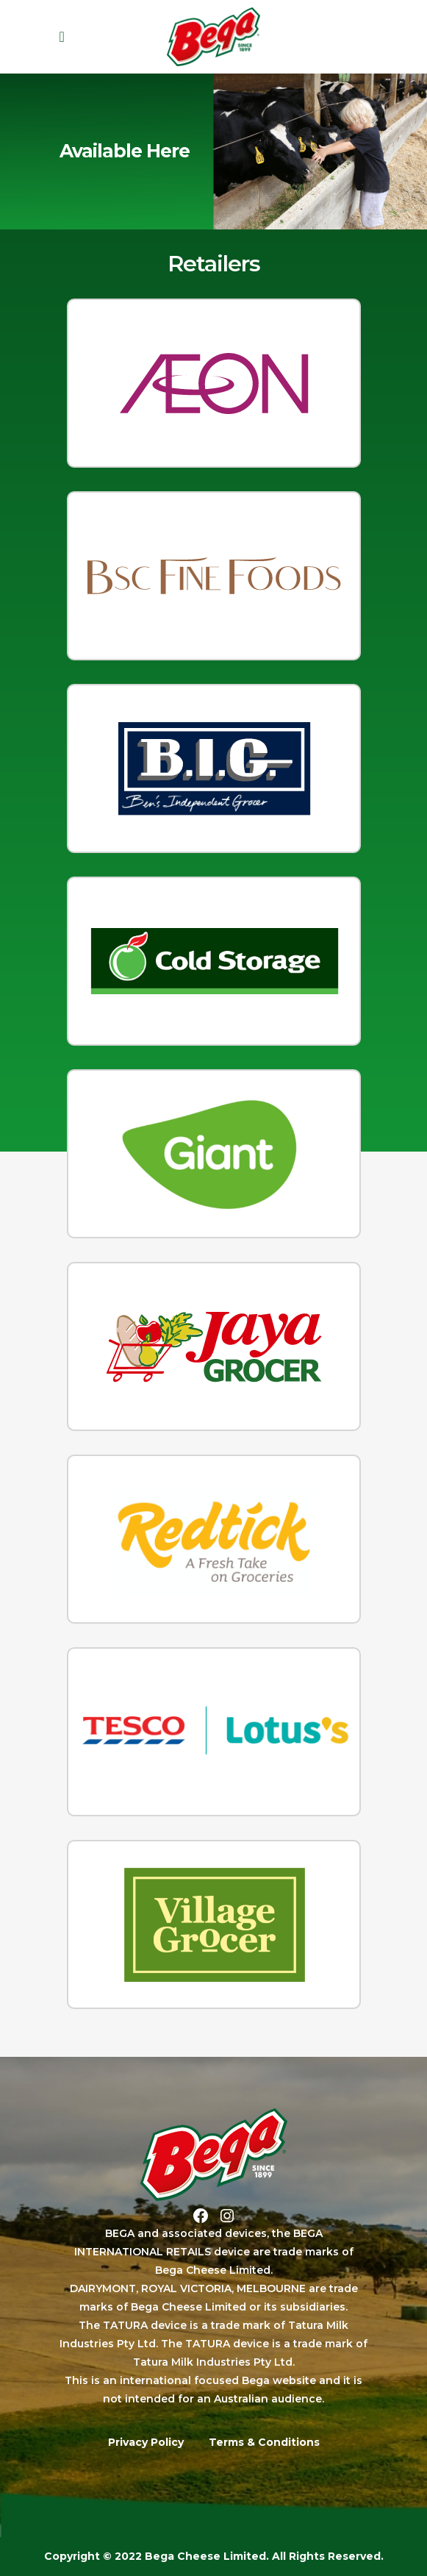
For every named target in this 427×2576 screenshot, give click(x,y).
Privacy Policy (146, 2442)
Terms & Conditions (264, 2442)
